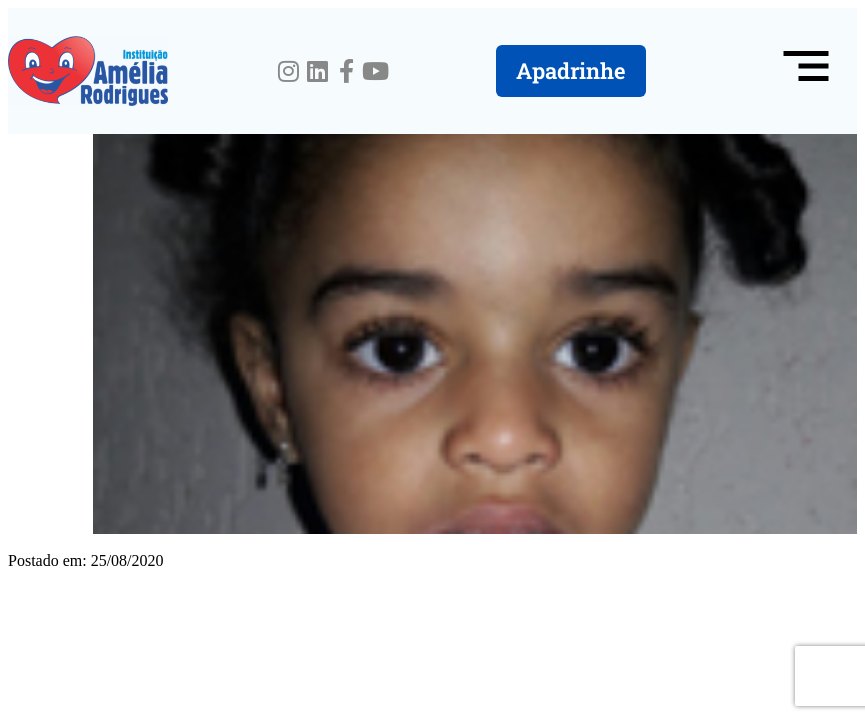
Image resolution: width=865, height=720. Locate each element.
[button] (806, 71)
